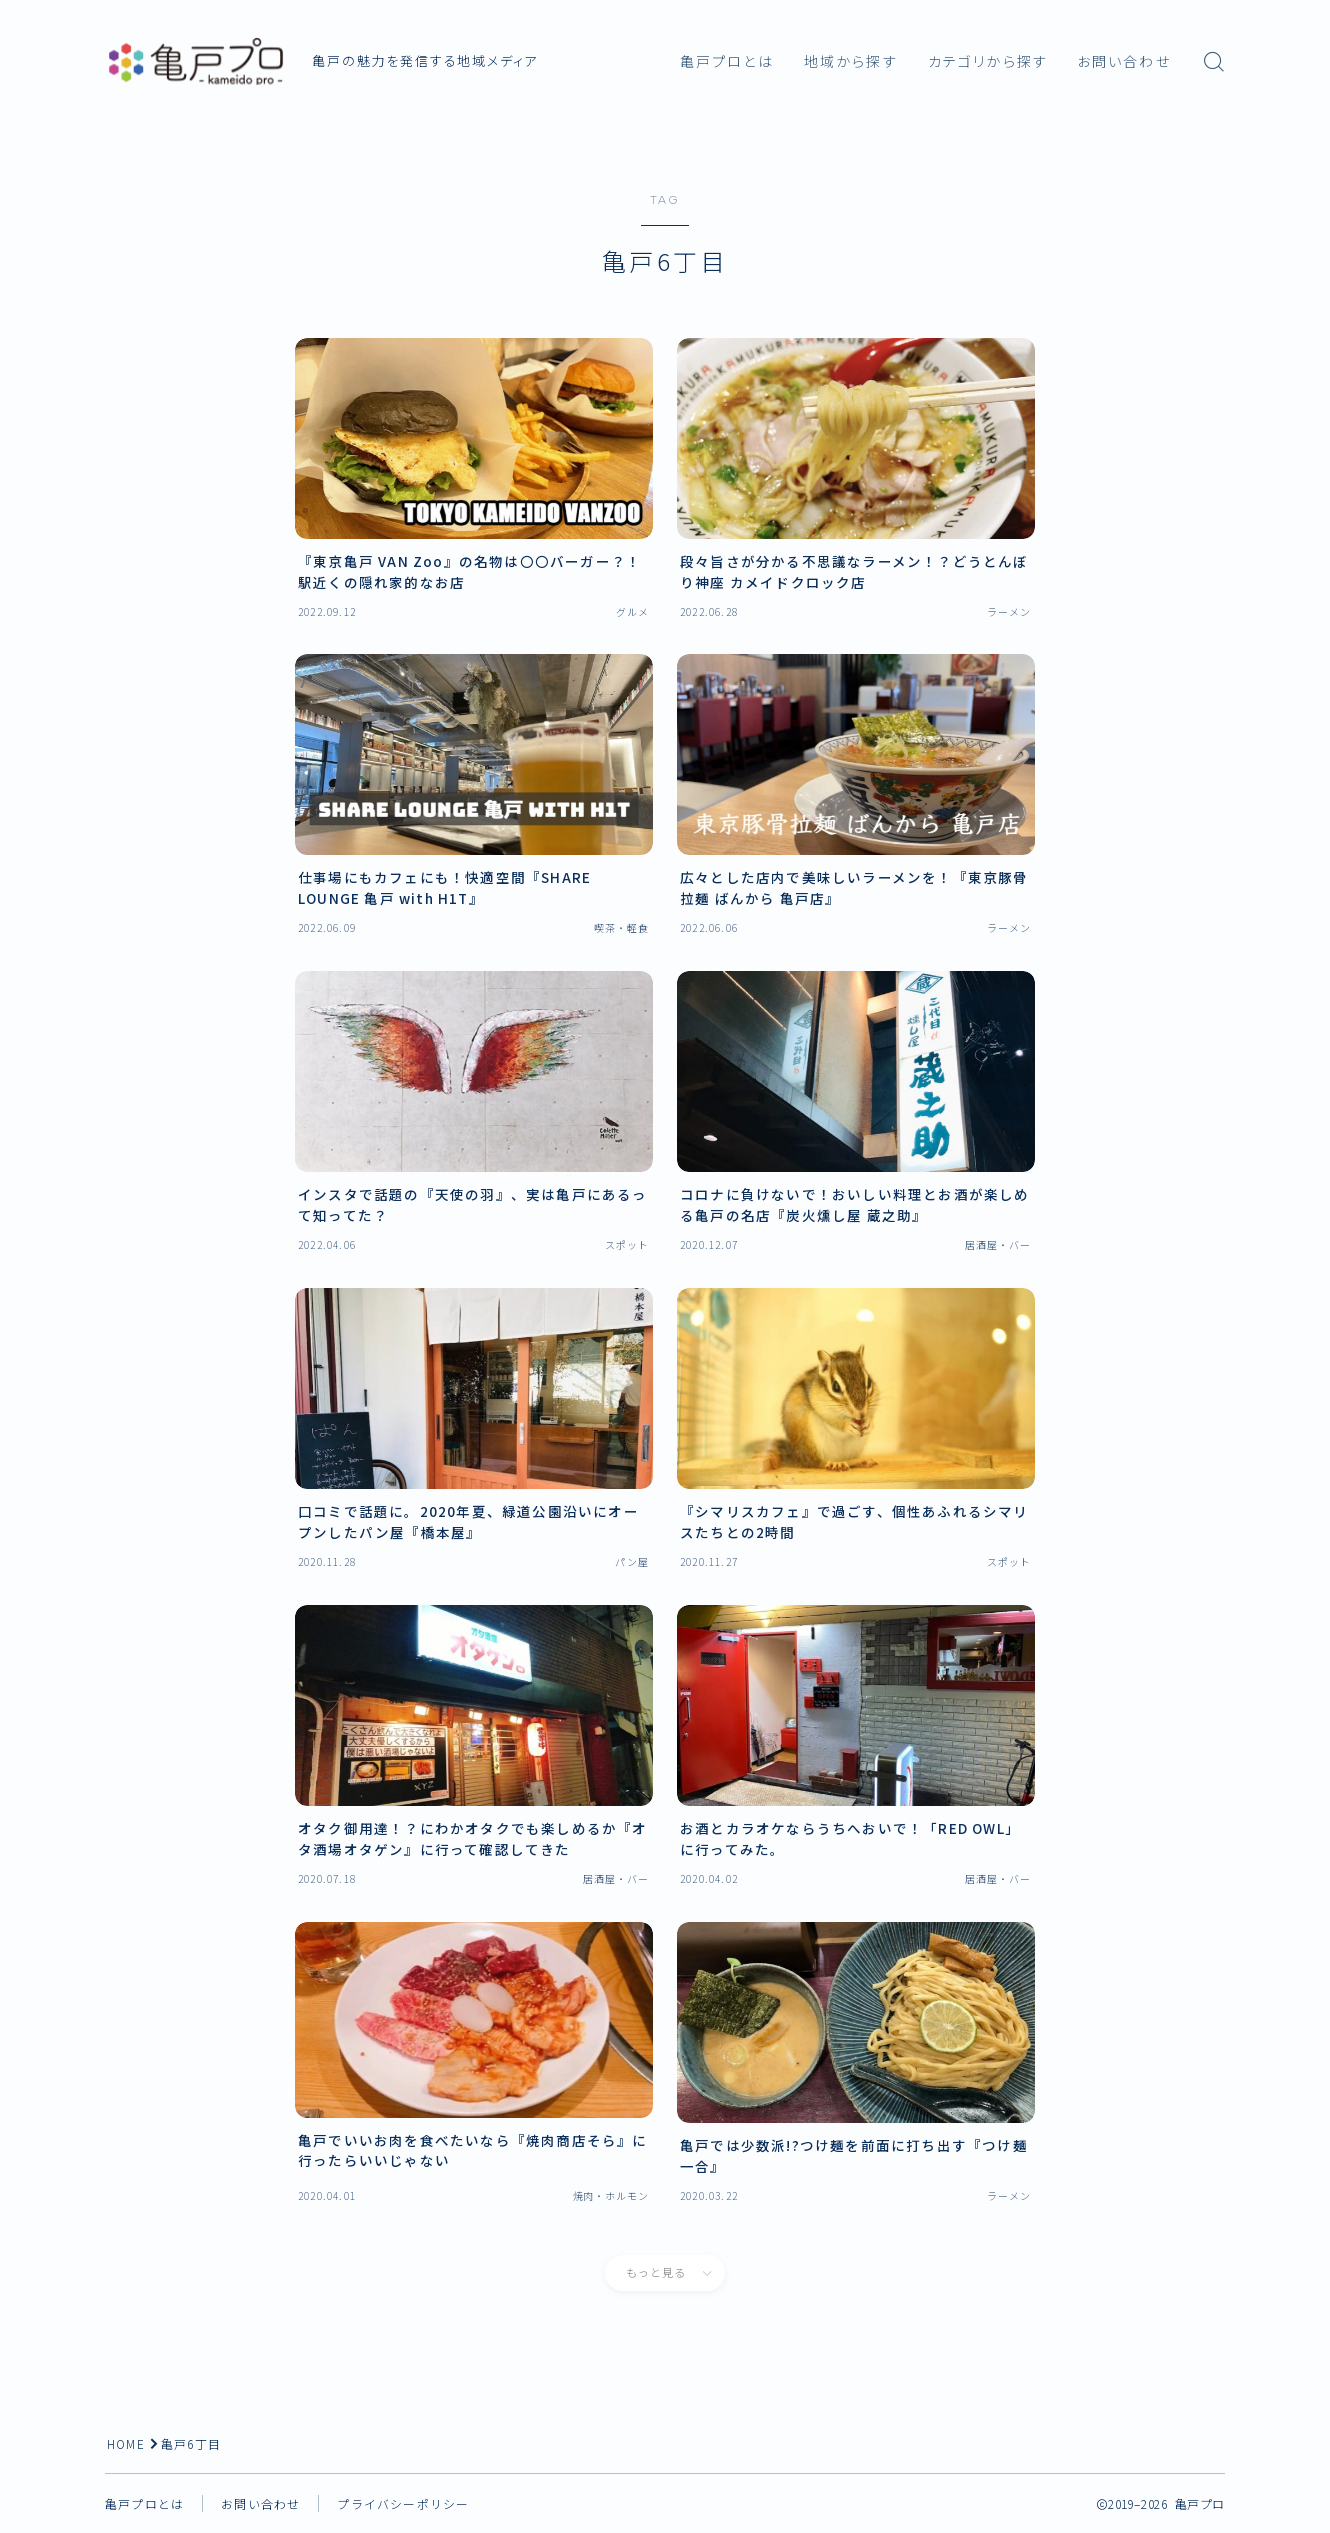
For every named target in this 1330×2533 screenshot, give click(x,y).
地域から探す (851, 62)
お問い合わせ (1124, 62)
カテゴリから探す (988, 62)
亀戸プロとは (727, 62)
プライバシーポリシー (403, 2503)
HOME (126, 2443)
